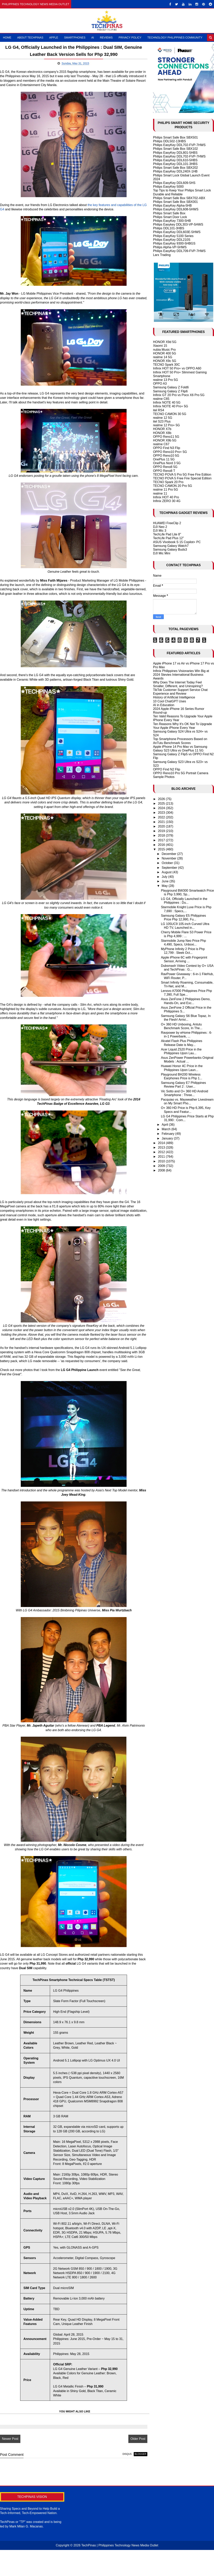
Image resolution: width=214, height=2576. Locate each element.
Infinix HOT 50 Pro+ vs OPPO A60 (177, 368)
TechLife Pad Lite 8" (167, 534)
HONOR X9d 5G (164, 342)
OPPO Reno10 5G (166, 455)
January (168, 1138)
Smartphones (74, 37)
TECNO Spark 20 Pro (168, 482)
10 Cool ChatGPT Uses (169, 701)
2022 (162, 817)
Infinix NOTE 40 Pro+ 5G (170, 406)
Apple (53, 37)
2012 (162, 1152)
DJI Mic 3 (159, 530)
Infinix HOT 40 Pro (166, 497)
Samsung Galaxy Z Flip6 (170, 391)
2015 (162, 849)
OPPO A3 (160, 383)
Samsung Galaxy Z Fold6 (171, 387)
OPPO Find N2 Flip (166, 769)
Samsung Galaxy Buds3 (170, 549)
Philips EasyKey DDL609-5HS (174, 183)
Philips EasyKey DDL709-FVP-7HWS (179, 251)
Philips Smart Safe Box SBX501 (175, 137)
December (169, 854)
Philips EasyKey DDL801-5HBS (175, 152)
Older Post (133, 2447)
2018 (162, 835)
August (167, 872)
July (165, 876)
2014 (162, 1143)
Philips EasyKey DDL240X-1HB (175, 171)
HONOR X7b (162, 429)
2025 (162, 803)
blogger (136, 2463)
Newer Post (10, 2447)
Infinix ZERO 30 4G (167, 501)
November (169, 858)
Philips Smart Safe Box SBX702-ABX (179, 198)
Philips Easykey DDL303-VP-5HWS (178, 224)
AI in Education (163, 705)
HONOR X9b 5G (164, 440)
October (168, 863)
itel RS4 (158, 410)
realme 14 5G (162, 357)
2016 (162, 844)
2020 (162, 826)
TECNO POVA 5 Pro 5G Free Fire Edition (182, 474)
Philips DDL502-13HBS (169, 141)
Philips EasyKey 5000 (168, 186)
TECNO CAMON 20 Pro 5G (172, 485)
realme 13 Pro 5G (165, 379)
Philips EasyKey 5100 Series (173, 236)
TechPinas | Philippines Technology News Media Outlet (119, 2554)
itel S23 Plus (162, 421)
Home (7, 37)
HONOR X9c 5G (164, 361)
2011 (162, 1156)
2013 (162, 1147)
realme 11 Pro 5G (165, 489)
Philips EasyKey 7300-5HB (172, 220)
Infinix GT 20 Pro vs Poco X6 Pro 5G (179, 395)
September (170, 867)
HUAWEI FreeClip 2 (167, 523)
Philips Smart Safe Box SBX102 (175, 148)
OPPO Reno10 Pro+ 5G (170, 452)
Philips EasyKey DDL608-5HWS (175, 209)
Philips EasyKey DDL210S (171, 239)
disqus (123, 2463)
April (165, 1124)
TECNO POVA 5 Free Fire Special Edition (182, 478)
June (165, 881)
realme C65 (161, 398)
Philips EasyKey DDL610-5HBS (175, 160)
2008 (162, 1170)
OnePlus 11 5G (164, 459)
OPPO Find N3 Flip (166, 448)
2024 (162, 808)
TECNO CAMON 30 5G (169, 414)
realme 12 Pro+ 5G (166, 425)
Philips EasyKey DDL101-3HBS (175, 164)
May (165, 885)
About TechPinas (30, 37)
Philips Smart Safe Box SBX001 (175, 201)
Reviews (106, 37)
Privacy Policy (130, 37)
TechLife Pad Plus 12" (168, 538)
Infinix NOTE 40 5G (167, 402)
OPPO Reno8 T (164, 470)
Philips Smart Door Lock (170, 217)
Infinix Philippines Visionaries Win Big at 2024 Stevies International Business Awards (181, 674)
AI (92, 37)
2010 (162, 1161)
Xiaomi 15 (160, 345)
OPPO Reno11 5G (166, 436)
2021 (162, 822)
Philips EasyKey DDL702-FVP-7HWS (179, 145)
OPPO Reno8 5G (165, 467)
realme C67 (161, 444)
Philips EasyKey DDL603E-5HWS (177, 232)
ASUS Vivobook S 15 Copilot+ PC (177, 542)
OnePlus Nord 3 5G (167, 463)
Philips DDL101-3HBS (168, 228)
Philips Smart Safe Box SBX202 (175, 167)
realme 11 (160, 493)
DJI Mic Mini (161, 553)
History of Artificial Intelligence (174, 697)
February (168, 1133)
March (166, 1129)
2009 (162, 1166)
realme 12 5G (162, 417)
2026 (162, 799)
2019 (162, 831)
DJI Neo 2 (160, 527)
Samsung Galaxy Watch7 (171, 545)
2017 (162, 840)
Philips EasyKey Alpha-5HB (172, 205)
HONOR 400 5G (164, 353)
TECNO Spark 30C (166, 364)
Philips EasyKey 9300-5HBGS (174, 243)
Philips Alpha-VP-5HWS (170, 247)
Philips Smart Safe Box (169, 213)
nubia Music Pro (164, 349)
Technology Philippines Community (174, 37)
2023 (162, 812)
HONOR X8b (162, 433)
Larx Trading (162, 255)
